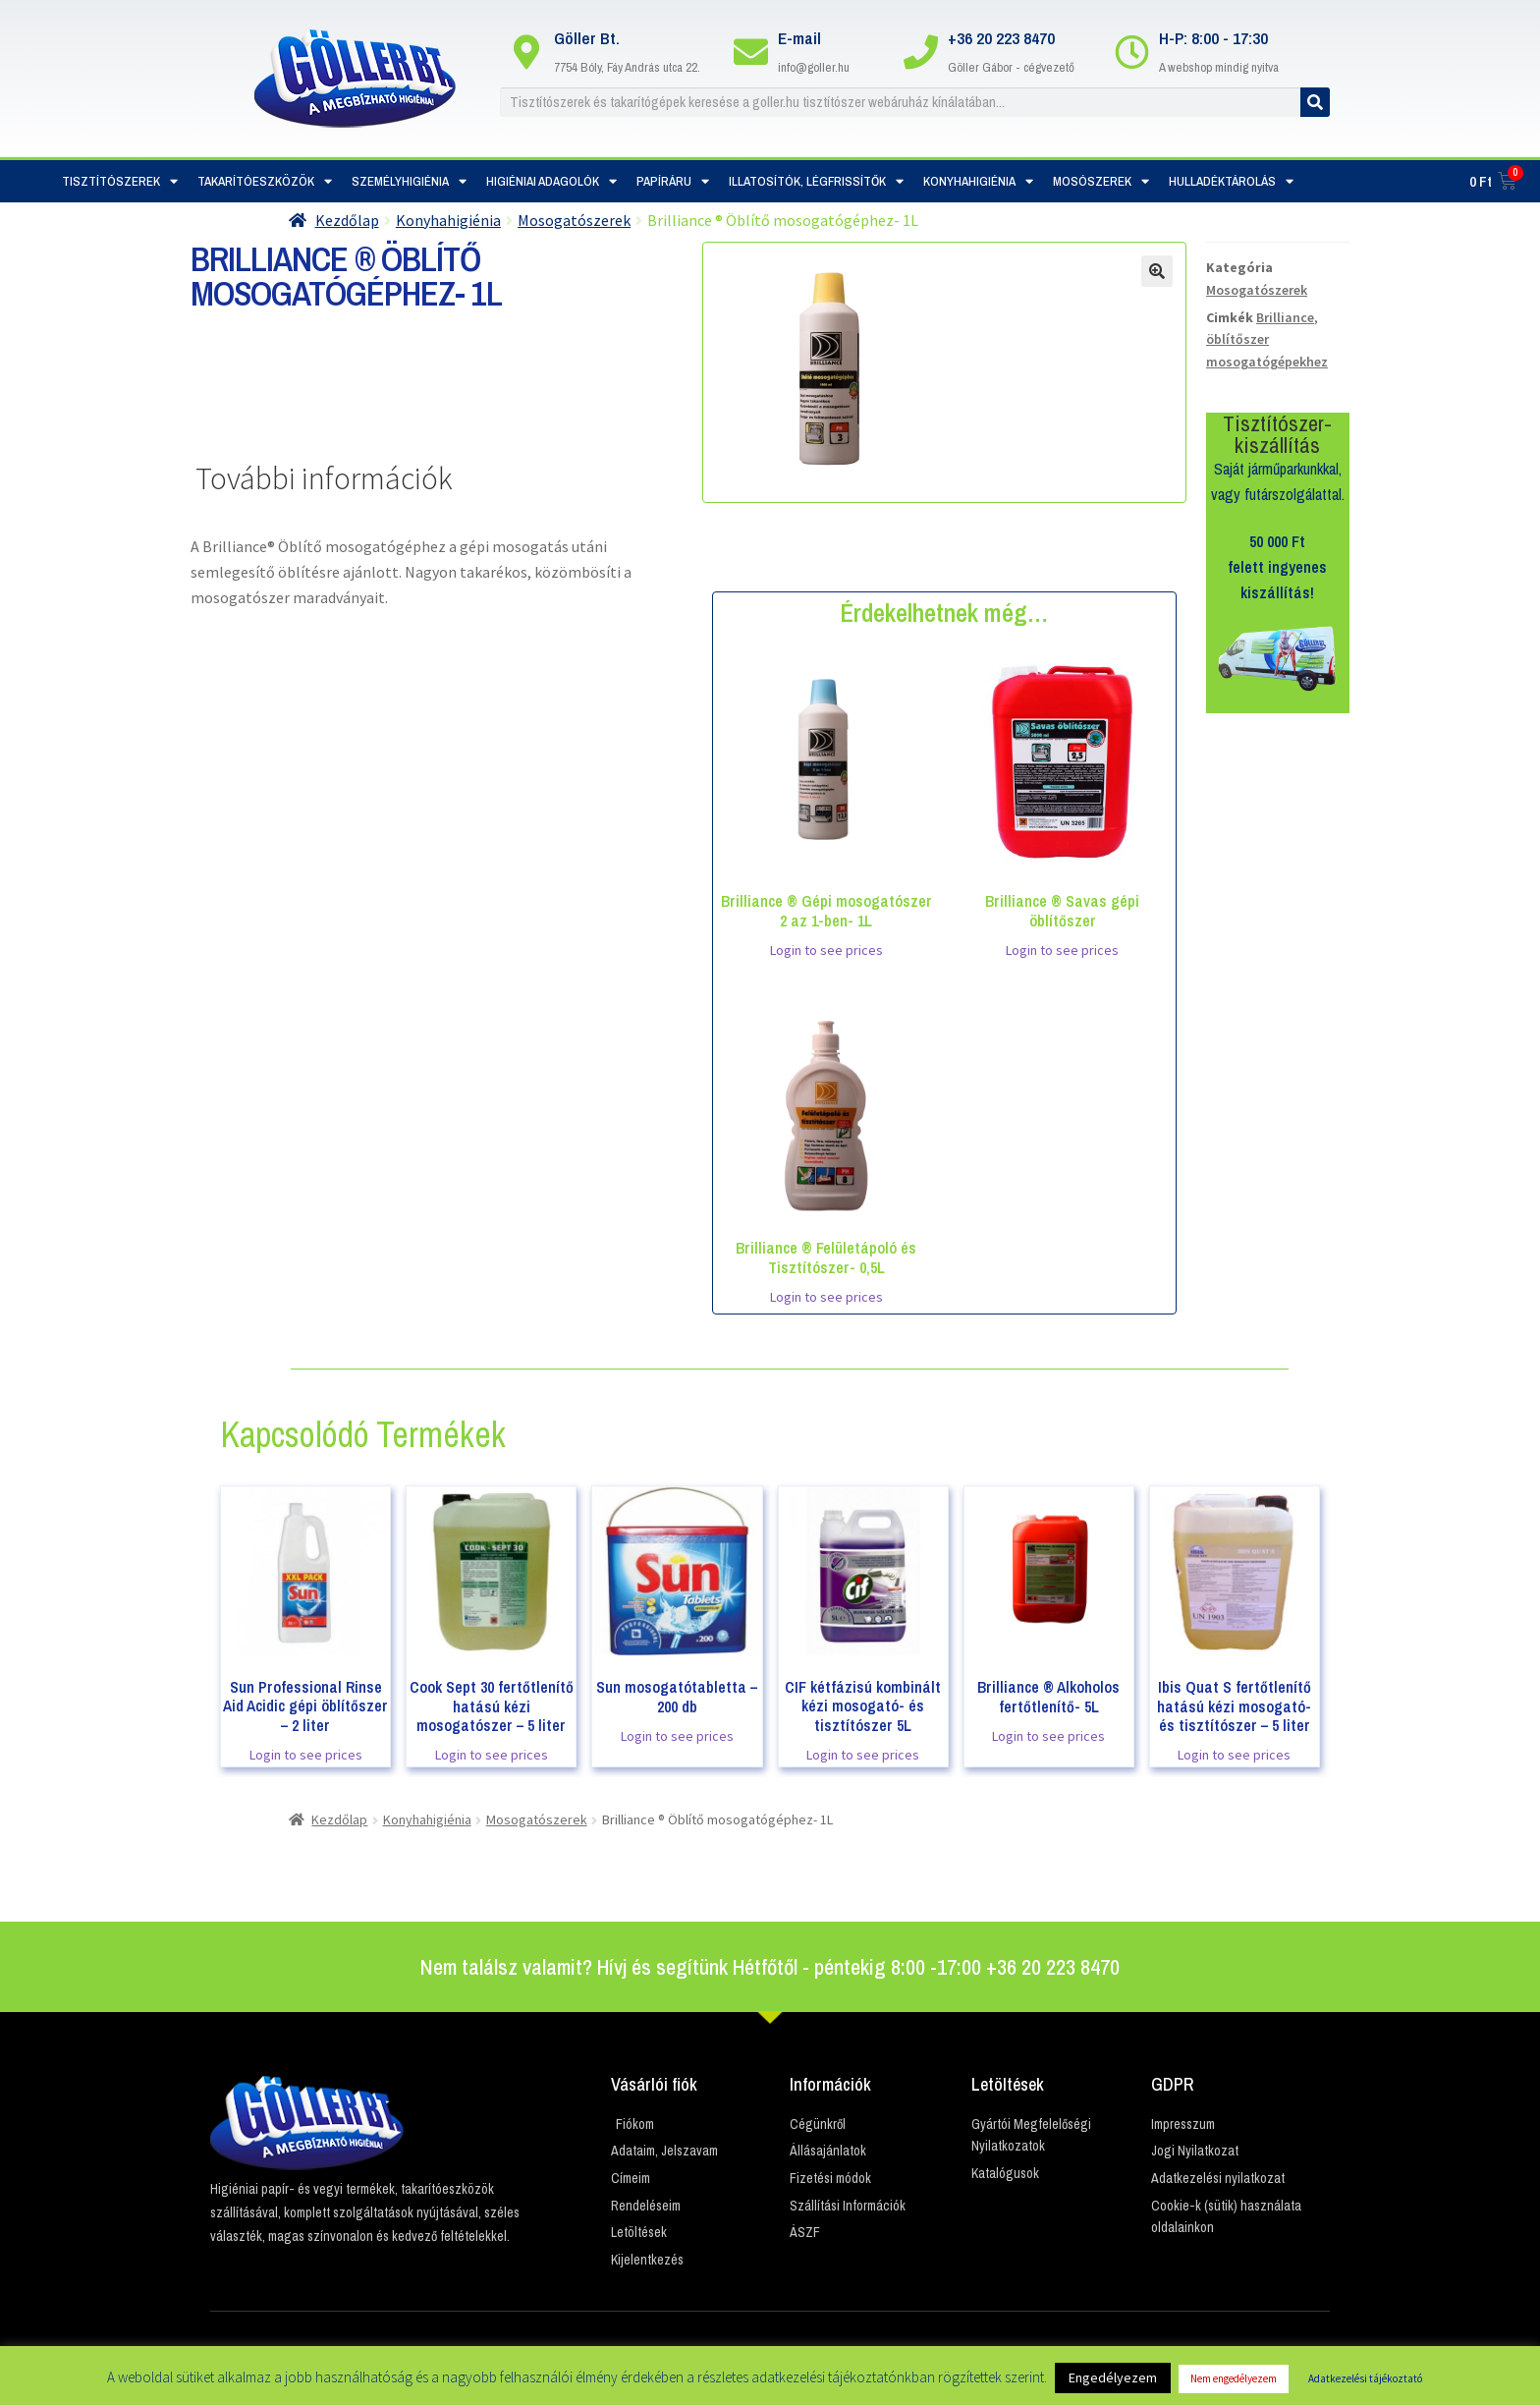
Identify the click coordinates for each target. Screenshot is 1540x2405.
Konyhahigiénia (978, 181)
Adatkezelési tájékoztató (1365, 2378)
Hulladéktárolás (1231, 181)
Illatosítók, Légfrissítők (816, 181)
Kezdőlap (347, 220)
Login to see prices (826, 950)
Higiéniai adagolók (551, 181)
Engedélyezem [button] (1113, 2377)
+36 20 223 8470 (1001, 38)
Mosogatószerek (574, 220)
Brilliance (1285, 317)
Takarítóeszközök (264, 181)
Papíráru (672, 181)
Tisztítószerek (120, 181)
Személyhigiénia (409, 181)
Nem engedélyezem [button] (1233, 2378)
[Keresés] (1315, 102)
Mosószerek (1101, 181)
